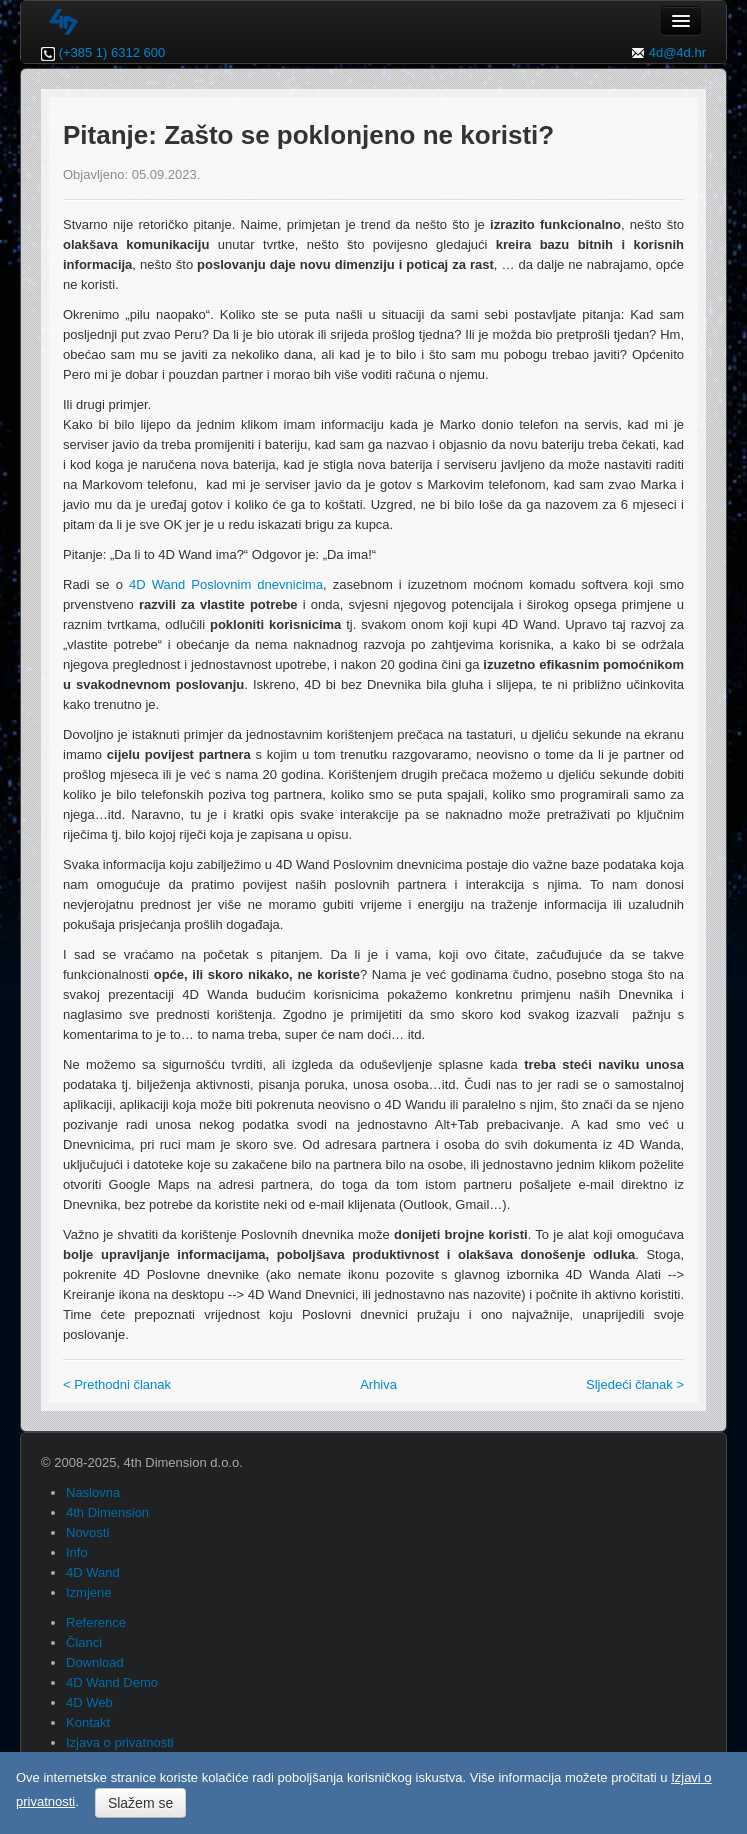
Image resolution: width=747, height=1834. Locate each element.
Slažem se (140, 1803)
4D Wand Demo (112, 1682)
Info (77, 1552)
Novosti (87, 1532)
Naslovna (93, 1492)
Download (95, 1662)
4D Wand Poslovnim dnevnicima (226, 584)
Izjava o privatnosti (120, 1742)
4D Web (89, 1702)
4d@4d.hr (677, 52)
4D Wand (93, 1572)
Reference (96, 1622)
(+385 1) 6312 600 (112, 52)
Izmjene (89, 1592)
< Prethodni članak (117, 1384)
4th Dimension (107, 1512)
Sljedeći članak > (635, 1384)
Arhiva (378, 1384)
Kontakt (88, 1722)
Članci (84, 1642)
